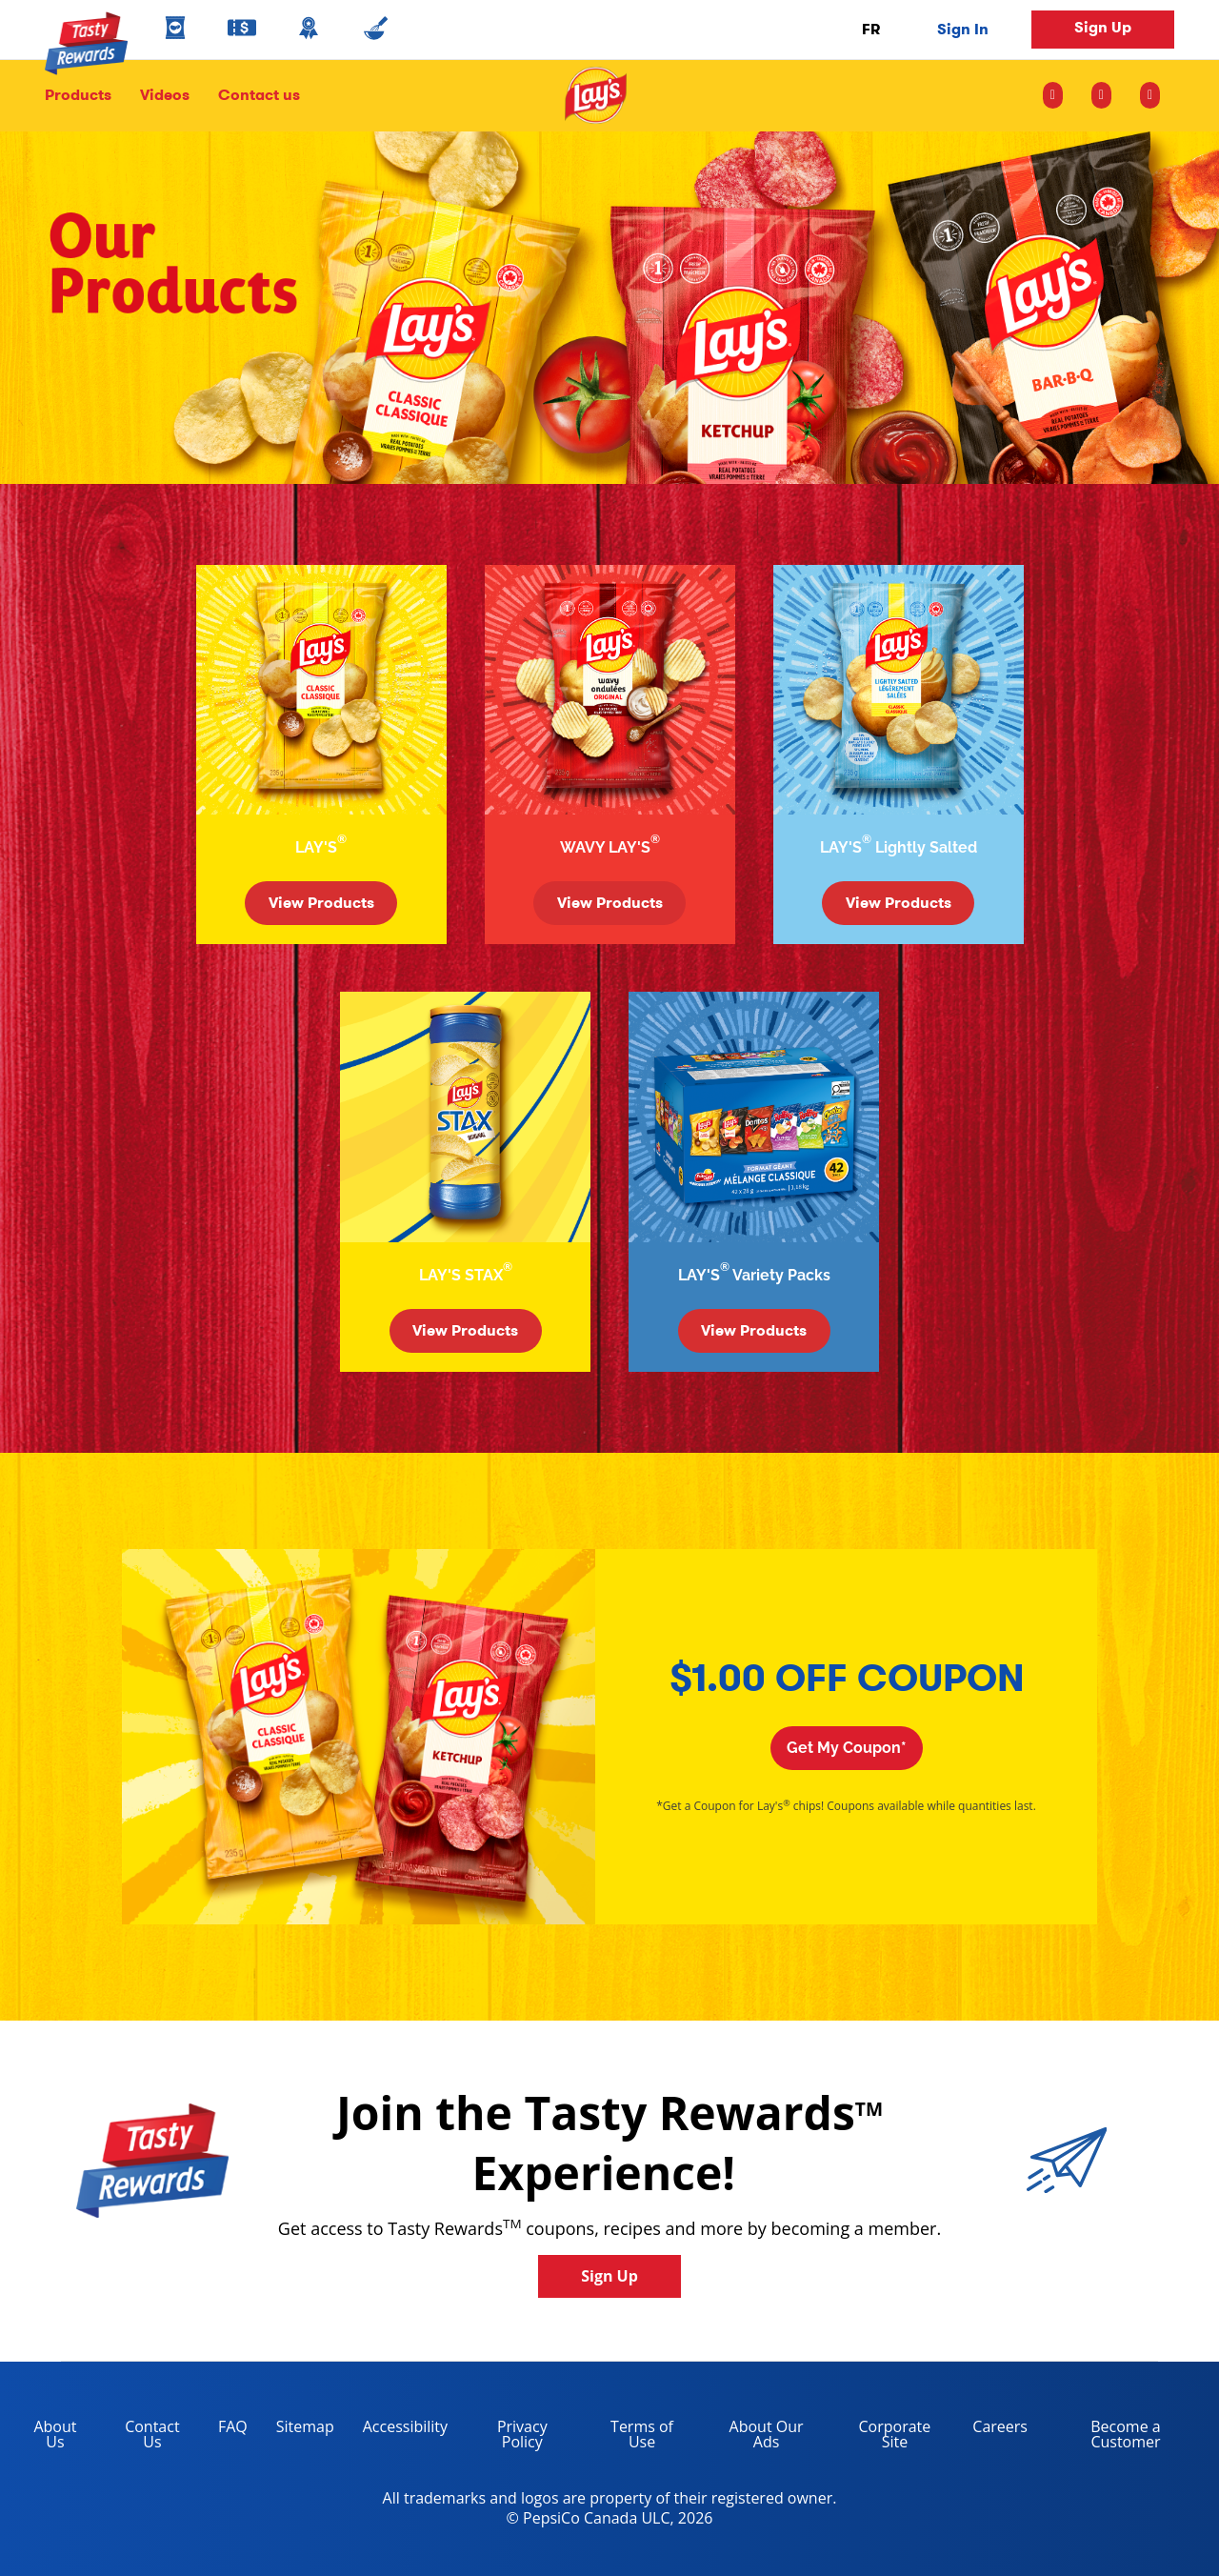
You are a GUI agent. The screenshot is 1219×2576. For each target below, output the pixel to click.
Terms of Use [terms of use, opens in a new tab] (628, 2437)
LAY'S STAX (465, 1272)
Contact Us (152, 2434)
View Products (321, 903)
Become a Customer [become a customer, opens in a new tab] (1101, 2437)
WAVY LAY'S (610, 844)
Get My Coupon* (847, 1748)
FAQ (233, 2426)
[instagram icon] (1060, 95)
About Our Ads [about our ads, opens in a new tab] (753, 2437)
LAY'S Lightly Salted (898, 844)
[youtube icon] (1150, 95)
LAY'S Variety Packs (754, 1272)
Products (78, 95)
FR (871, 29)
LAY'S (321, 844)
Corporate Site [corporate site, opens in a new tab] (881, 2437)
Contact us (252, 95)
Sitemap (305, 2426)
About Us (54, 2434)
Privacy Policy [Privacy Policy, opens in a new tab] (505, 2437)
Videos (165, 95)
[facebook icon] (1101, 95)
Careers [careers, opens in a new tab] (993, 2430)
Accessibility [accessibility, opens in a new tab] (398, 2430)
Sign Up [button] (1102, 27)
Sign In (963, 29)
